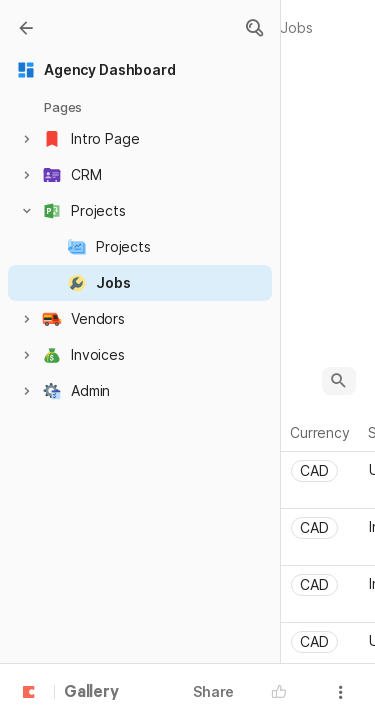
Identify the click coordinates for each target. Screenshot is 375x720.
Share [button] (213, 691)
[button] (254, 28)
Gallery (91, 693)
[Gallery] (26, 28)
